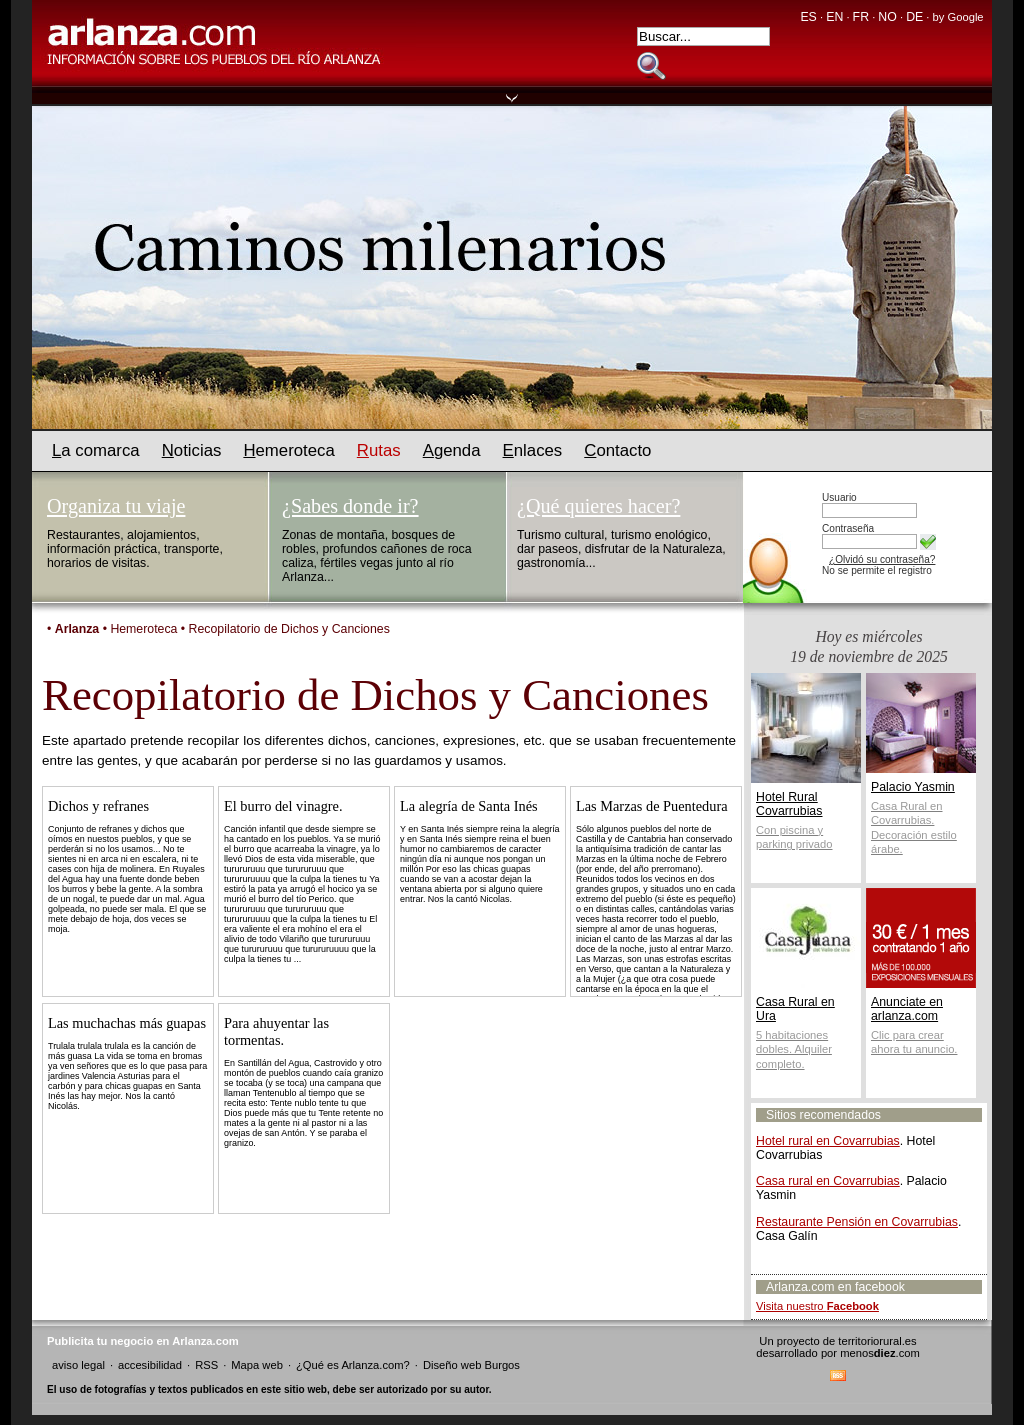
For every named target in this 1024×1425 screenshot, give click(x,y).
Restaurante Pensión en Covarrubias (857, 1222)
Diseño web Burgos (471, 1365)
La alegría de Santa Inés (469, 806)
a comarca (96, 450)
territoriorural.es (877, 1341)
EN (834, 17)
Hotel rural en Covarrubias (828, 1141)
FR (861, 17)
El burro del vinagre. (283, 806)
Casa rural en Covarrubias (828, 1181)
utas (379, 450)
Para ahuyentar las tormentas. (276, 1031)
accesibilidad (150, 1365)
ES (808, 17)
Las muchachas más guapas (127, 1023)
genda (452, 450)
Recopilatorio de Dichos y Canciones (289, 629)
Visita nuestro (817, 1306)
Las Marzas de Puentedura (652, 806)
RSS (206, 1365)
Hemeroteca (143, 629)
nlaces (533, 450)
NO (887, 17)
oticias (192, 450)
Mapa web (257, 1365)
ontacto (617, 450)
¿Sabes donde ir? (350, 506)
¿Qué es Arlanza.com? (353, 1365)
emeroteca (288, 450)
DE (914, 17)
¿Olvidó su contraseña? (882, 559)
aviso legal (78, 1365)
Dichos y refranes (98, 806)
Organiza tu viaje (116, 506)
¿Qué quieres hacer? (598, 506)
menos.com (880, 1353)
